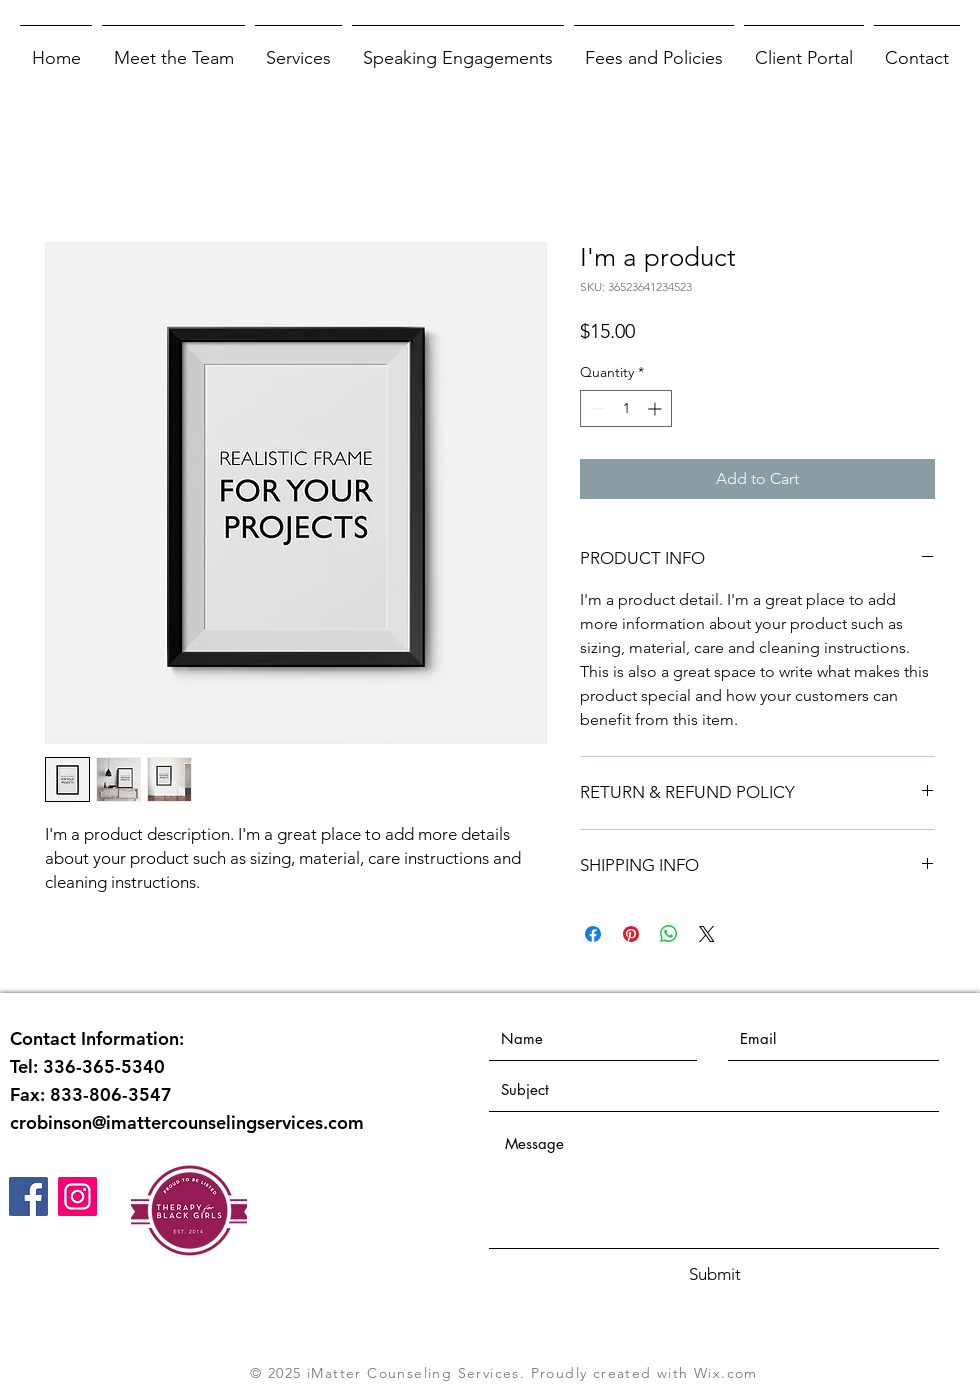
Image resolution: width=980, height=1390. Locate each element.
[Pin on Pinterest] (631, 934)
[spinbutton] (626, 408)
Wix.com (726, 1373)
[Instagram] (77, 1196)
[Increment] (656, 408)
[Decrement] (595, 408)
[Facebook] (28, 1196)
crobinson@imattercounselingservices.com (187, 1122)
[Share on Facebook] (593, 934)
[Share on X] (707, 934)
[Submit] (715, 1275)
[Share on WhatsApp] (669, 934)
